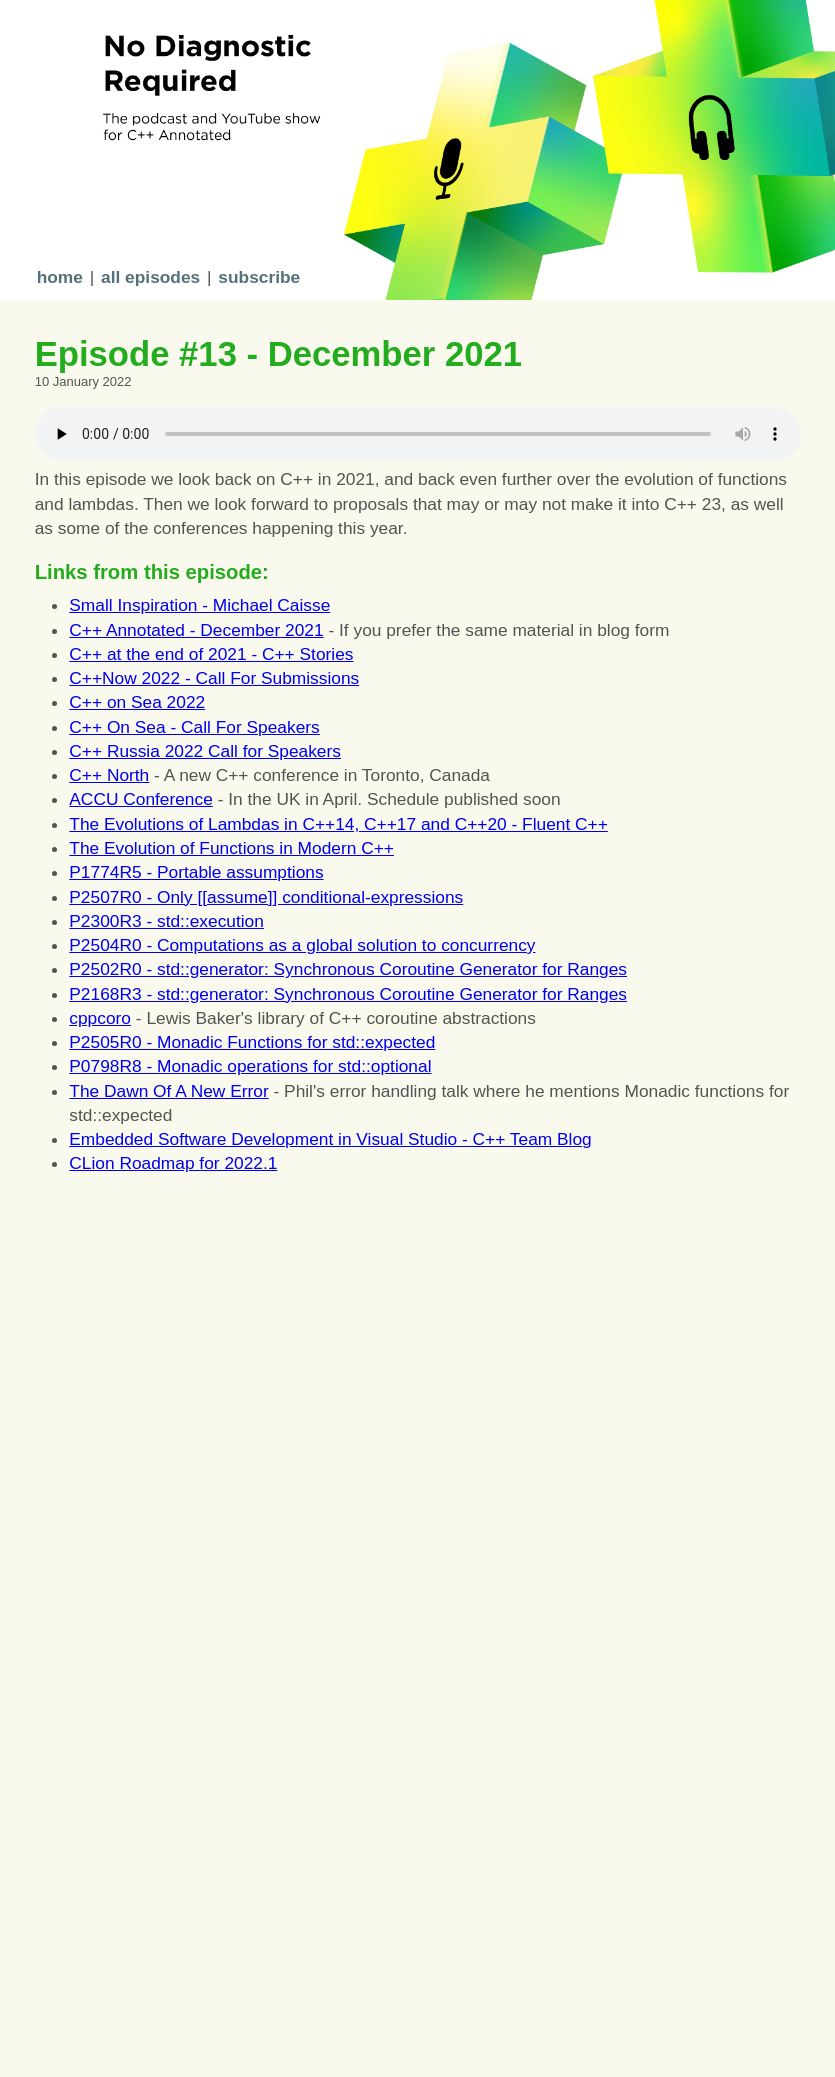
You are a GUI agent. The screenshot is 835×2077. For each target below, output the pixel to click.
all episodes (150, 277)
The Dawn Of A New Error (168, 1091)
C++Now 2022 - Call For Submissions (214, 678)
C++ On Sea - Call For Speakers (194, 727)
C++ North (109, 775)
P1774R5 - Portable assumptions (196, 872)
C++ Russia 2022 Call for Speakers (205, 751)
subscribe (259, 277)
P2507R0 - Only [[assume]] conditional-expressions (266, 897)
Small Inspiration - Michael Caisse (199, 605)
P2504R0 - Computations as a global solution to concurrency (302, 945)
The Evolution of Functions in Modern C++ (231, 848)
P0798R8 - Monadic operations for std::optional (250, 1066)
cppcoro (100, 1018)
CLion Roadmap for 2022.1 (173, 1163)
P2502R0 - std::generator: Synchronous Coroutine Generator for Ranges (348, 969)
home (60, 277)
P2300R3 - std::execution (166, 921)
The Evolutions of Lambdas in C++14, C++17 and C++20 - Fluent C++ (338, 824)
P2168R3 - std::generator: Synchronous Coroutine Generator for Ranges (348, 994)
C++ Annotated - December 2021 (196, 630)
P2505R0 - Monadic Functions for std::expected (252, 1042)
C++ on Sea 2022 (137, 702)
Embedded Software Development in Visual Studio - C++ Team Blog (330, 1139)
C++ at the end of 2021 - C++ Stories (211, 654)
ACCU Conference (141, 799)
